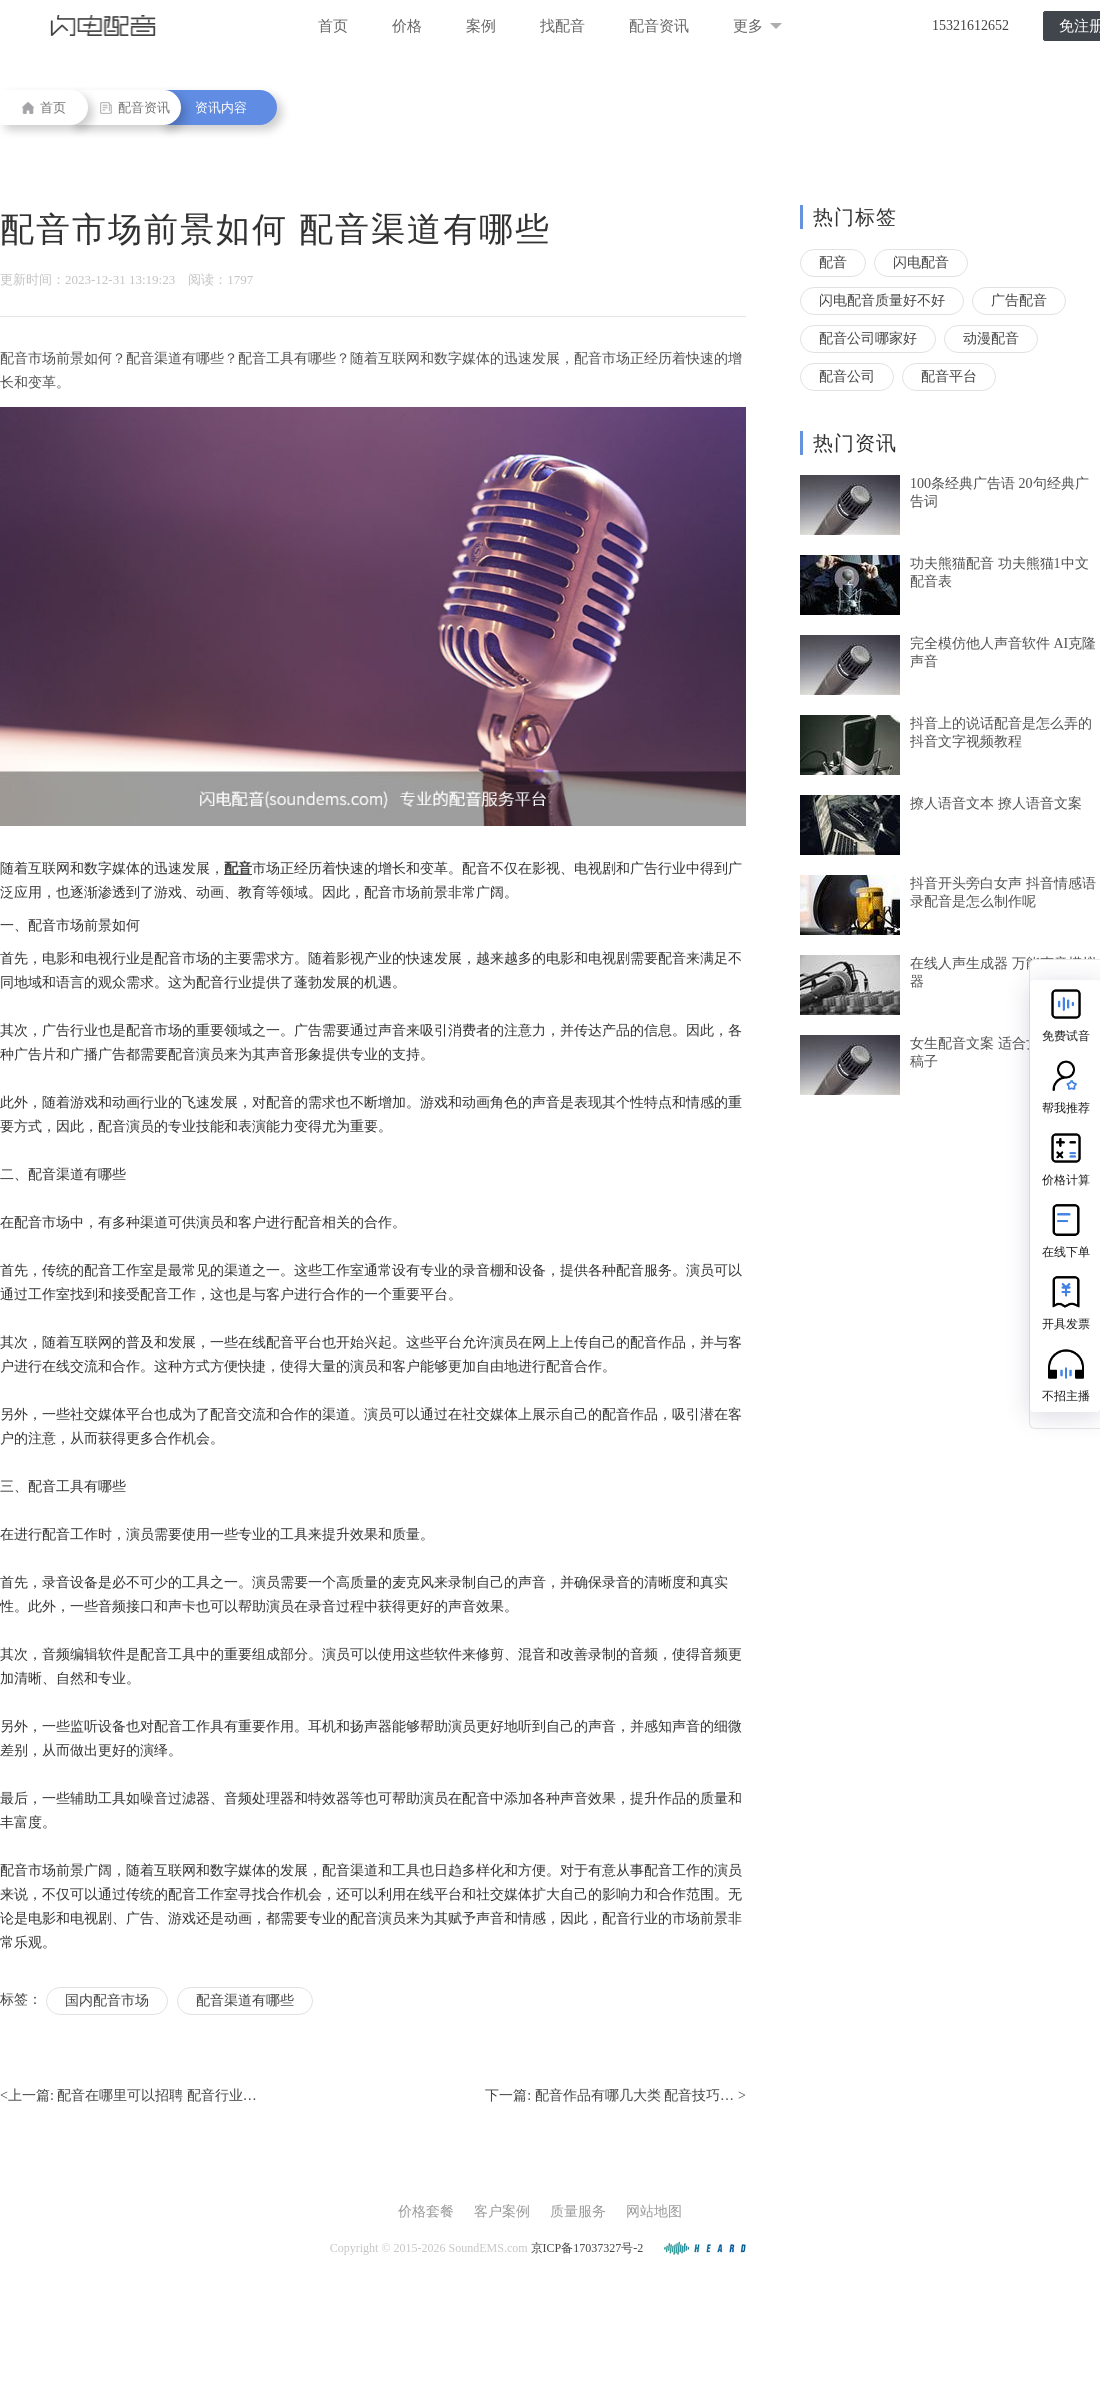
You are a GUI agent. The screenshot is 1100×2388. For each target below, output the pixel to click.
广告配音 (1019, 300)
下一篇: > (615, 2096)
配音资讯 (659, 26)
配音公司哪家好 (868, 338)
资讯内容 (221, 107)
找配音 (562, 26)
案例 (481, 26)
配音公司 (847, 376)
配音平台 (949, 376)
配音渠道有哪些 (245, 2000)
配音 (833, 262)
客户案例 (502, 2211)
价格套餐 (426, 2211)
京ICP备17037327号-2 (587, 2248)
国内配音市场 (107, 2000)
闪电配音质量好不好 (882, 300)
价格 (407, 26)
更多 (757, 26)
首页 (333, 26)
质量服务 (578, 2211)
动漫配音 (991, 338)
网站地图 (654, 2211)
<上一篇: (128, 2096)
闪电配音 (921, 262)
